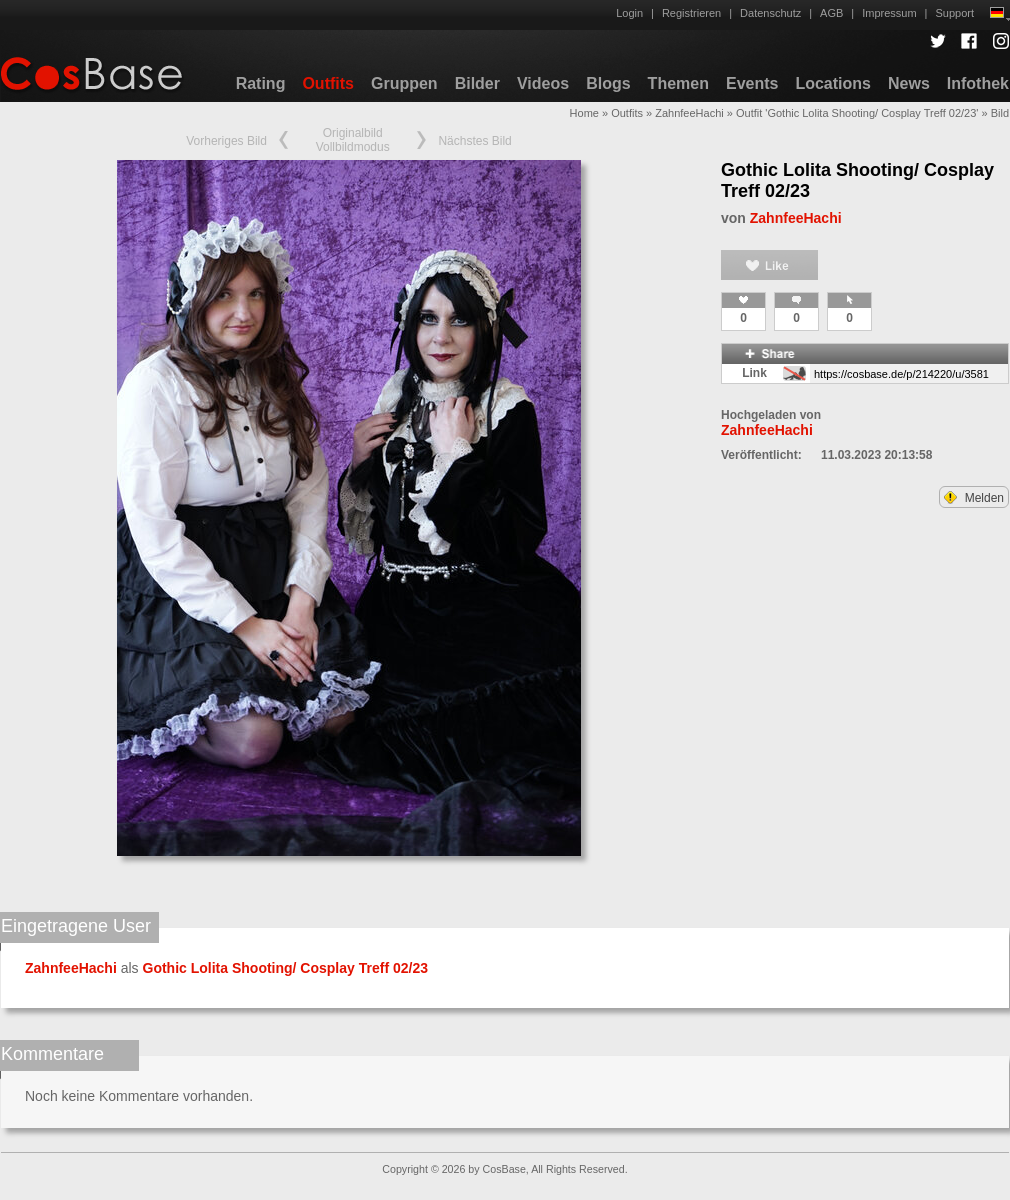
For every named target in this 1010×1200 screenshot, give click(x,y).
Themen (678, 83)
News (909, 83)
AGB (831, 13)
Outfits (328, 83)
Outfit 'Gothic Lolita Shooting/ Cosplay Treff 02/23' (857, 113)
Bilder (477, 83)
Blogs (608, 83)
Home (584, 113)
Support (954, 13)
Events (752, 83)
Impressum (889, 13)
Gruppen (404, 83)
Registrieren (691, 13)
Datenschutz (770, 13)
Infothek (978, 83)
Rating (261, 83)
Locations (833, 83)
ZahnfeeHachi (689, 113)
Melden (974, 498)
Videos (543, 83)
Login (629, 13)
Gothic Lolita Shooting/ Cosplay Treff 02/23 (285, 968)
